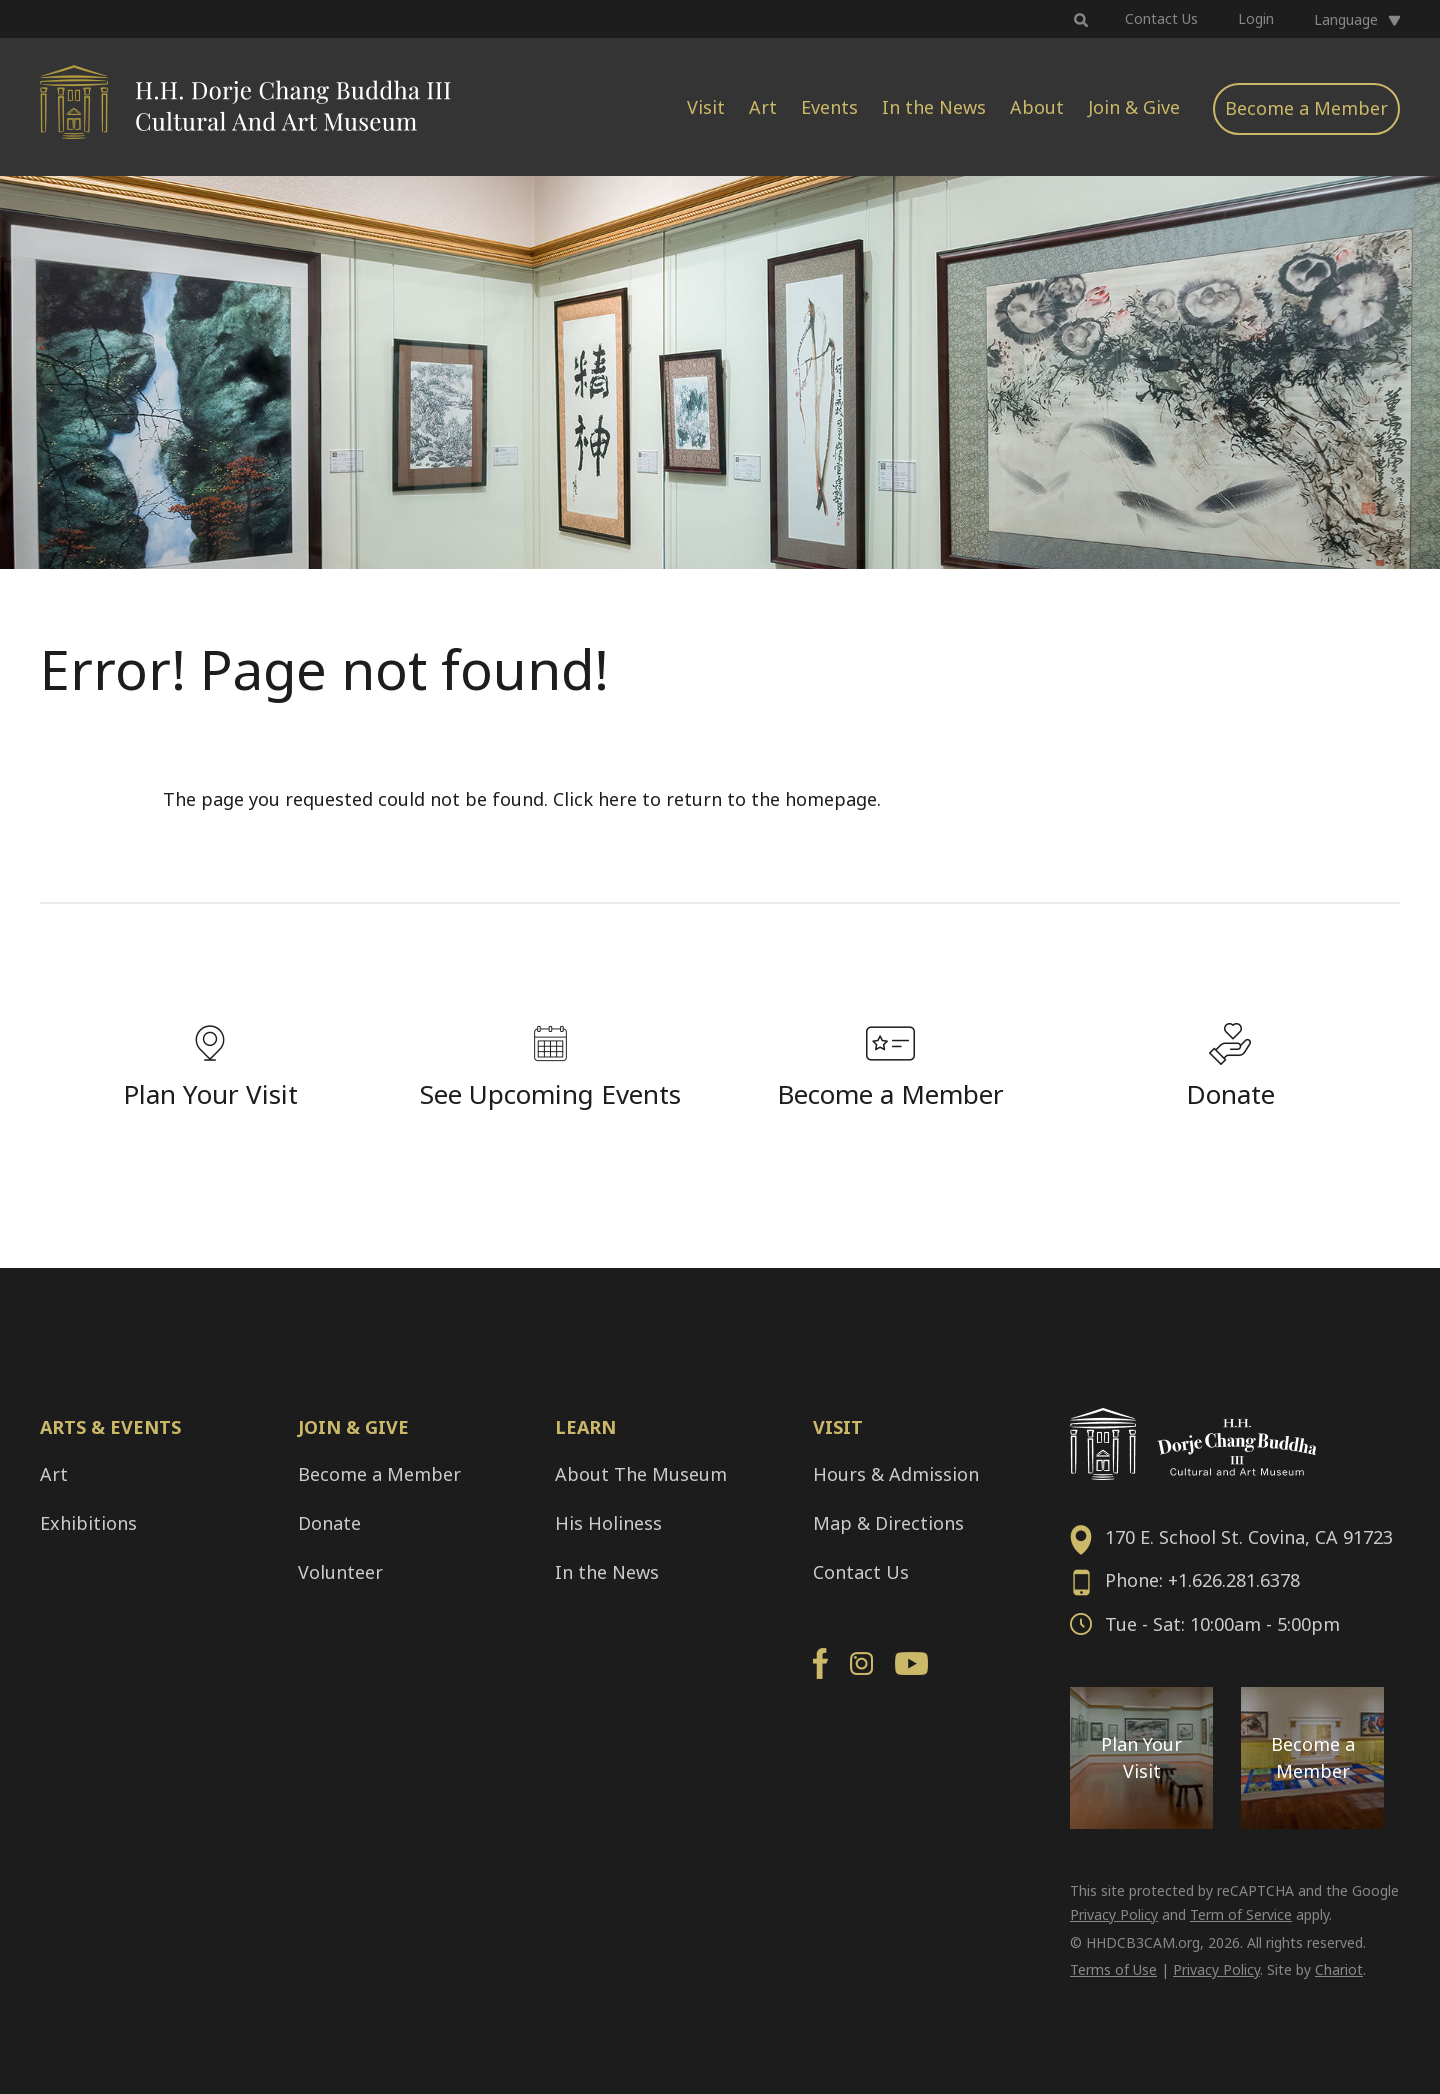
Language (1346, 19)
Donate (329, 1523)
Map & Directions (888, 1523)
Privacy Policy (1114, 1914)
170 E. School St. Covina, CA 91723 (1249, 1537)
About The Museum (641, 1474)
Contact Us (1161, 18)
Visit (706, 107)
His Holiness (608, 1523)
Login (1256, 18)
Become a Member (1306, 108)
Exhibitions (88, 1523)
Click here (595, 799)
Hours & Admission (896, 1474)
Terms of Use (1113, 1969)
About (1037, 107)
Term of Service (1241, 1914)
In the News (934, 107)
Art (763, 107)
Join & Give (1134, 107)
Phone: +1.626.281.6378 (1202, 1580)
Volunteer (340, 1572)
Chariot (1339, 1969)
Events (829, 107)
